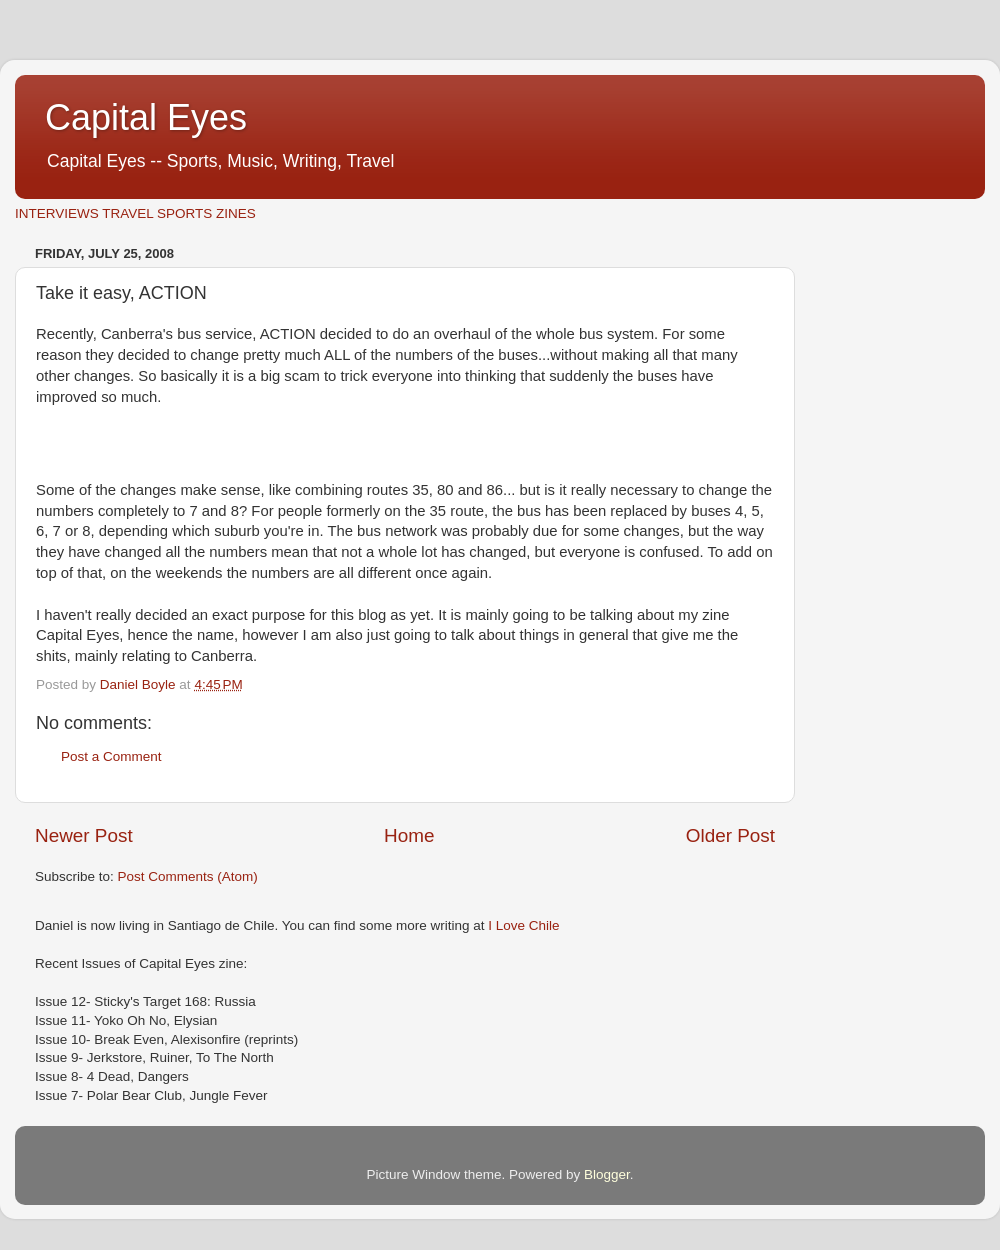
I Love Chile (523, 925)
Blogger (607, 1174)
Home (409, 835)
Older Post (730, 835)
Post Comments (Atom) (188, 876)
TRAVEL (127, 213)
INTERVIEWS (57, 213)
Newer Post (84, 835)
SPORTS (184, 213)
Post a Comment (111, 756)
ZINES (236, 213)
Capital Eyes (146, 117)
